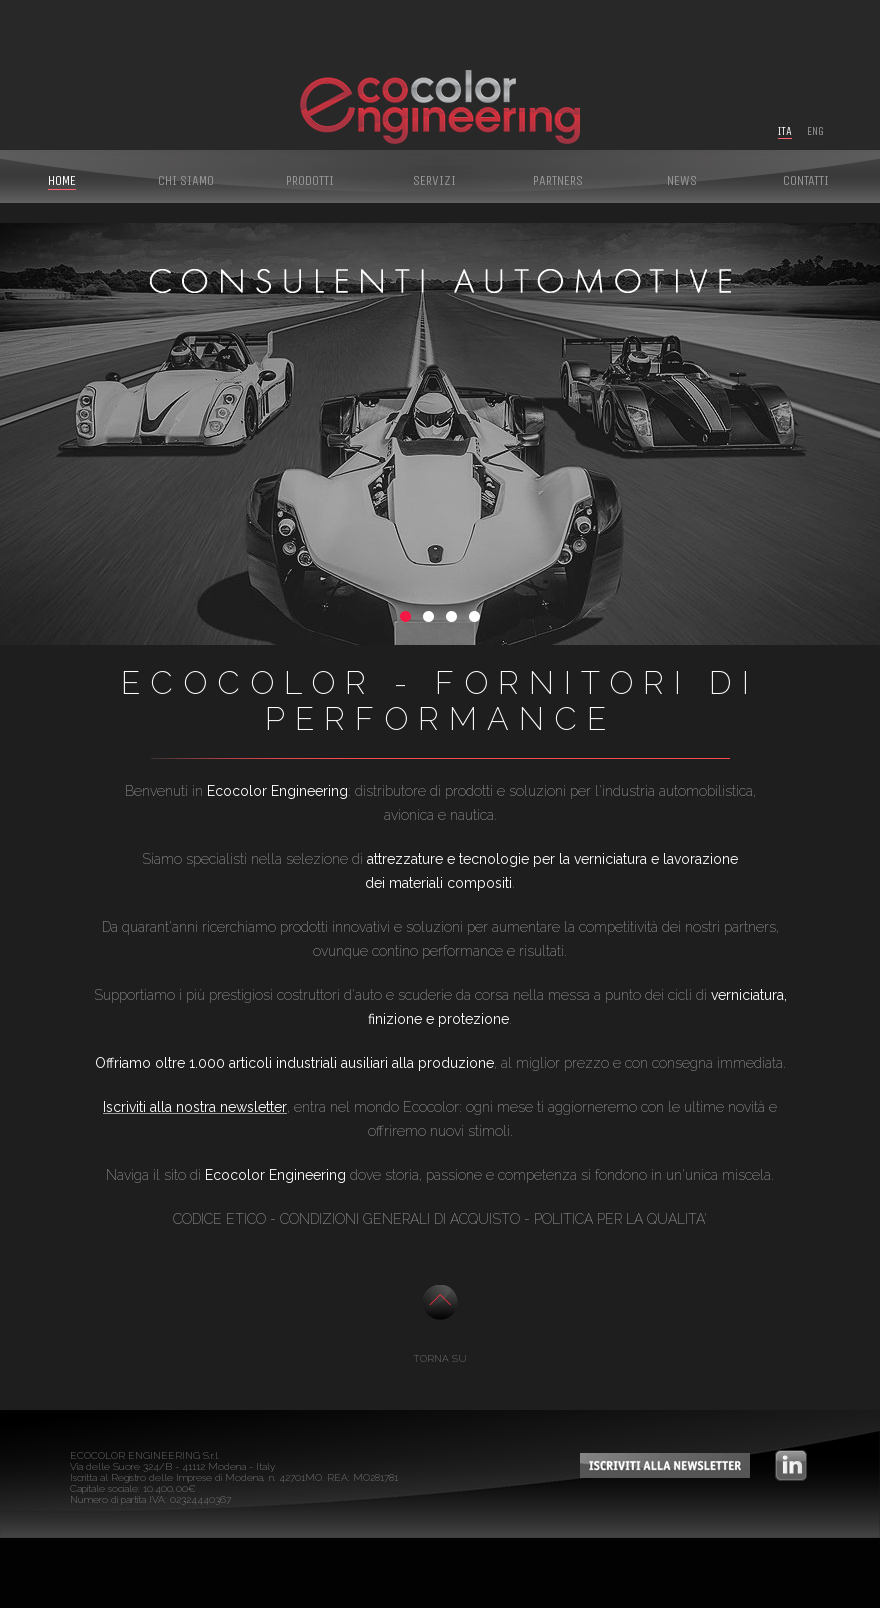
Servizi (434, 180)
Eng (815, 131)
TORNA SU (440, 1358)
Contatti (806, 180)
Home (62, 180)
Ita (785, 131)
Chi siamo (186, 180)
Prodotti (310, 180)
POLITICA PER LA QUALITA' (620, 1219)
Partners (558, 180)
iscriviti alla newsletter (665, 1465)
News (682, 180)
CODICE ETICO (219, 1219)
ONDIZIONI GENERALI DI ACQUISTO (404, 1219)
